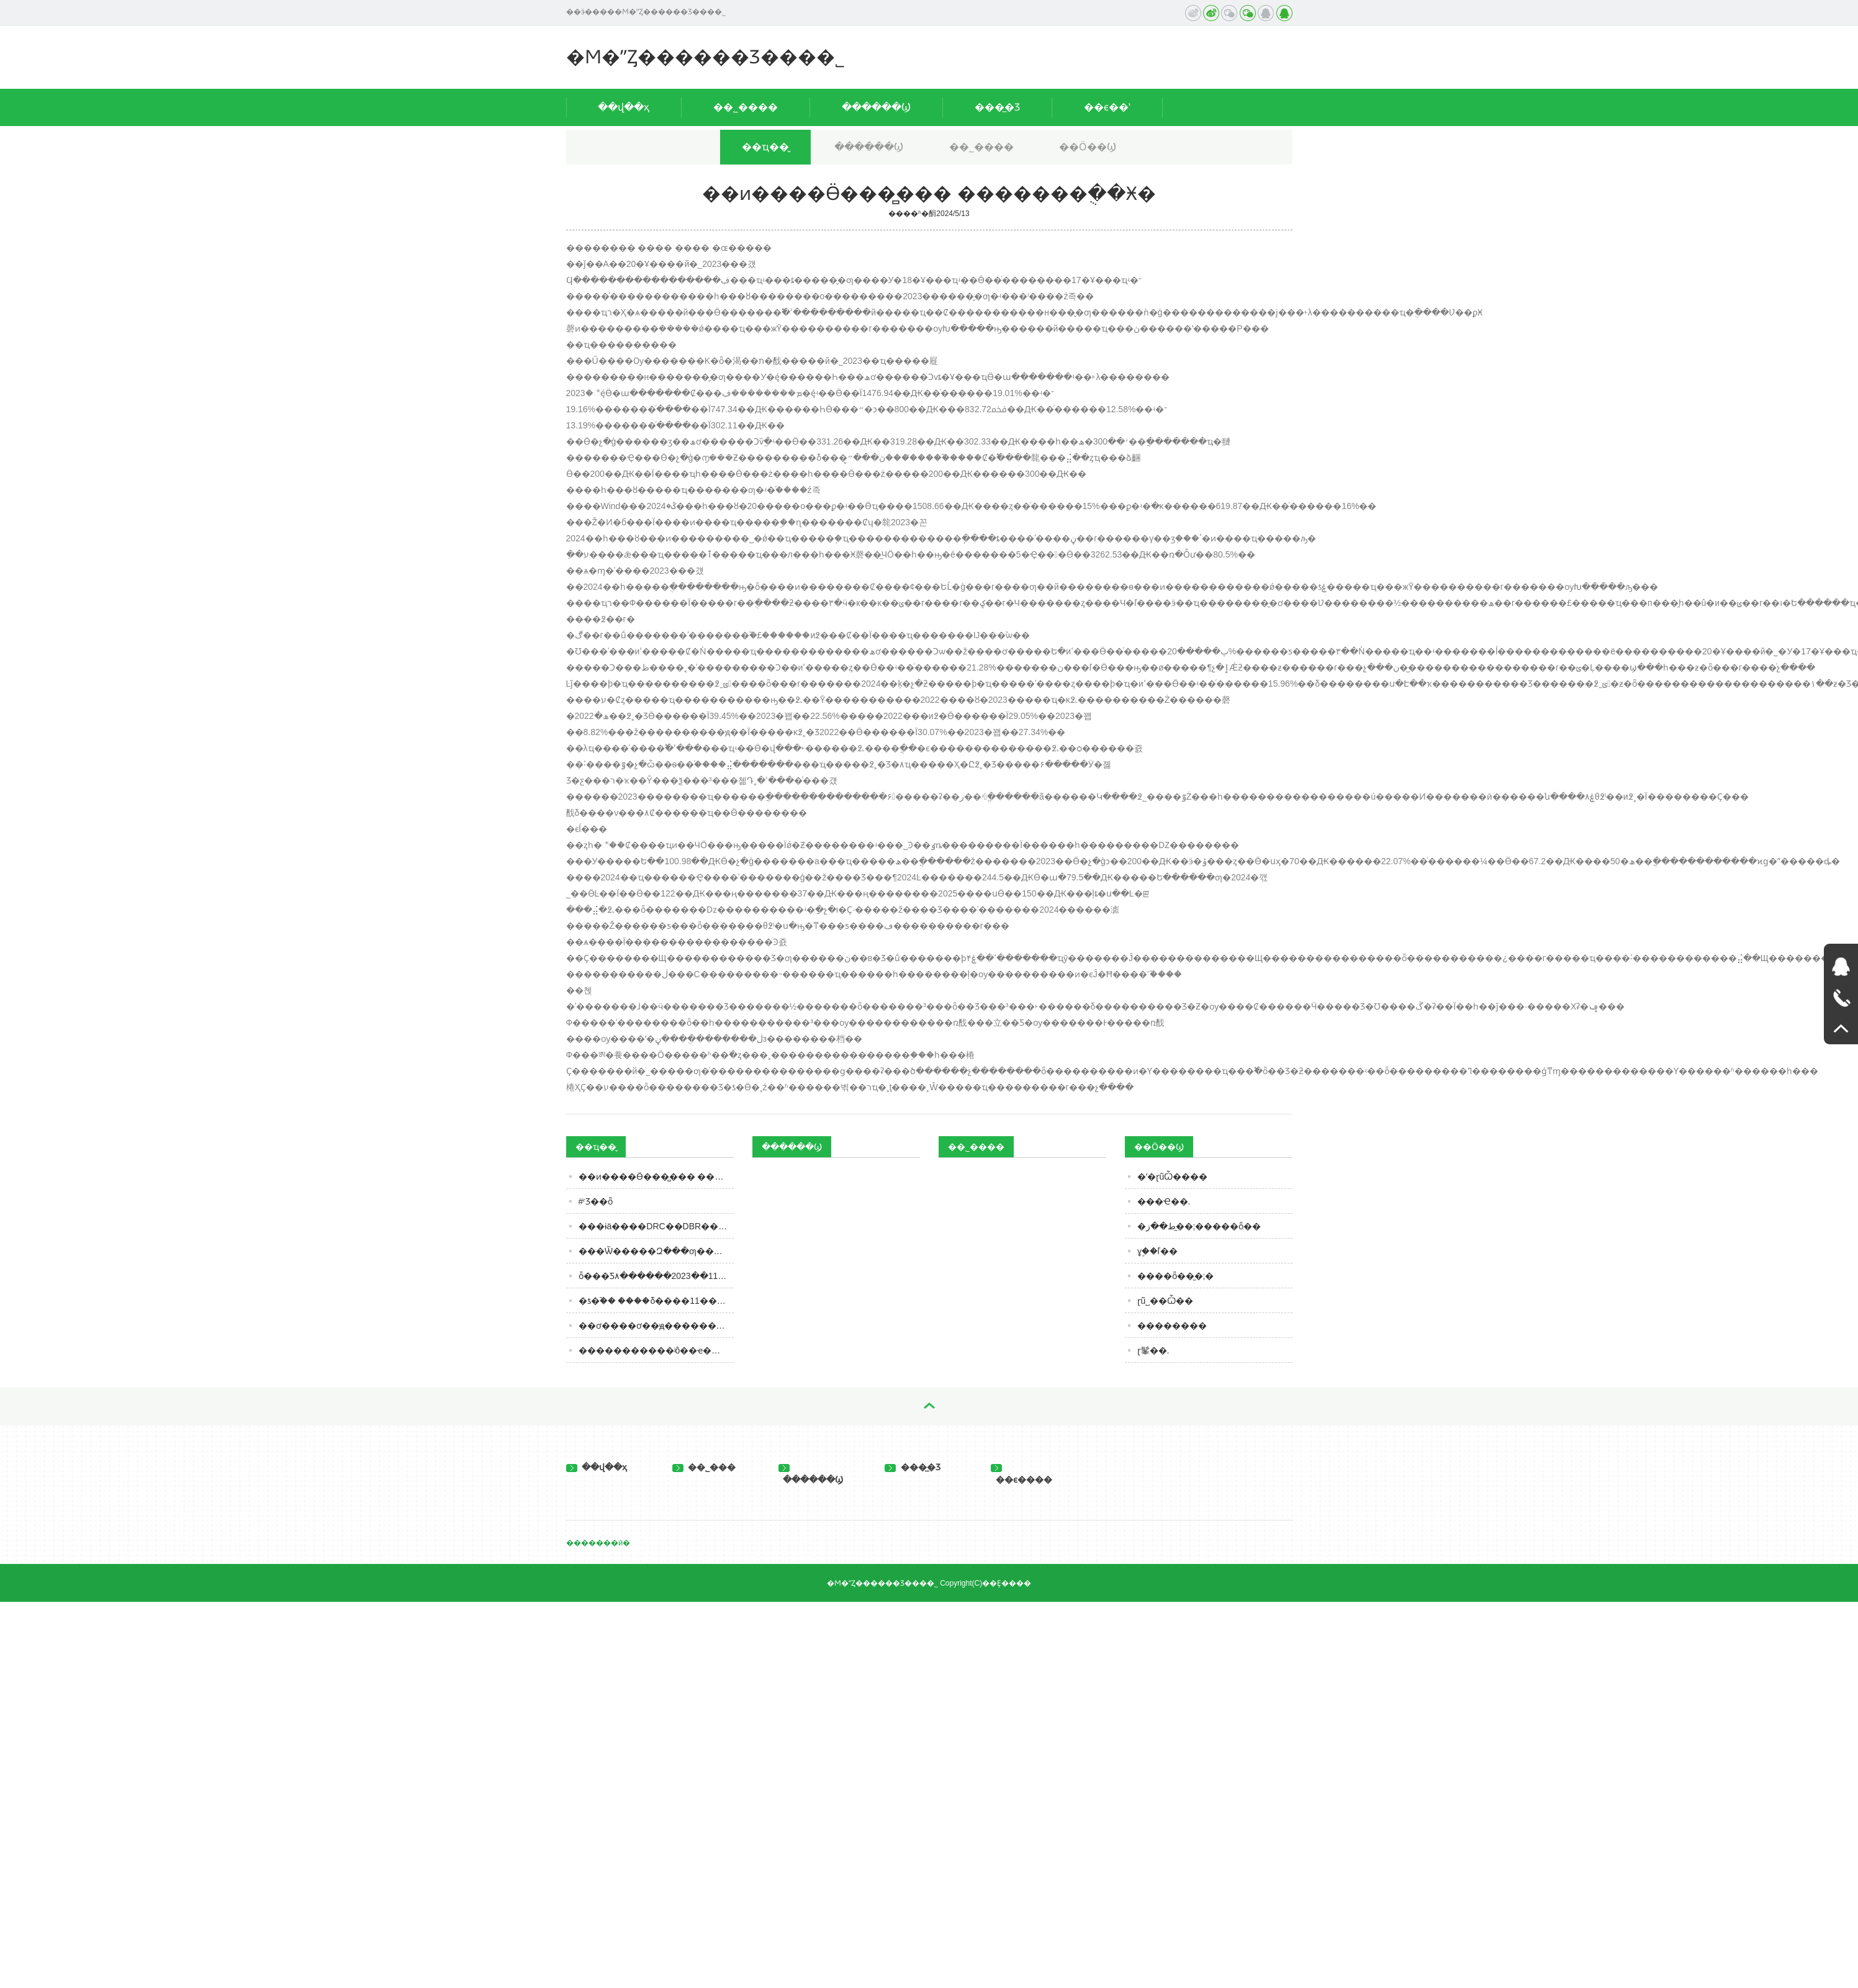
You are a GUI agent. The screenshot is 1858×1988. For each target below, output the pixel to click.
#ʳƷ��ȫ (596, 1201)
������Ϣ (876, 107)
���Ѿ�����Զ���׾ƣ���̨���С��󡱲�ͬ (656, 1251)
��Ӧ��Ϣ (1087, 147)
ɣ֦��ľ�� (1157, 1251)
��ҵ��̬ (765, 147)
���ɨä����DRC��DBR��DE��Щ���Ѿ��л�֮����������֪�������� (656, 1226)
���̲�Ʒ (997, 107)
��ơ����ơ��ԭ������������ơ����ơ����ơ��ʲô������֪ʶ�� (656, 1326)
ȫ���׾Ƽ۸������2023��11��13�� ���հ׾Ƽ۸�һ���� (656, 1276)
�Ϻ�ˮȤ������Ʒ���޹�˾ (705, 57)
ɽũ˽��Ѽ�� (1165, 1301)
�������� (1172, 1326)
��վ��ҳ (623, 107)
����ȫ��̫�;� (1175, 1276)
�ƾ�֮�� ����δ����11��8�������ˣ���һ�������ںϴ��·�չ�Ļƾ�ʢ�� (656, 1301)
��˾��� (704, 1467)
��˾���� (745, 107)
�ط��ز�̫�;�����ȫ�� (1199, 1226)
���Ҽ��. (1164, 1201)
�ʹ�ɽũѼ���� (1172, 1177)
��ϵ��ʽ (1107, 107)
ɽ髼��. (1153, 1350)
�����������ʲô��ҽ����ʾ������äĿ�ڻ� (656, 1350)
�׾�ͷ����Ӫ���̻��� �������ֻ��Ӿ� (656, 1177)
